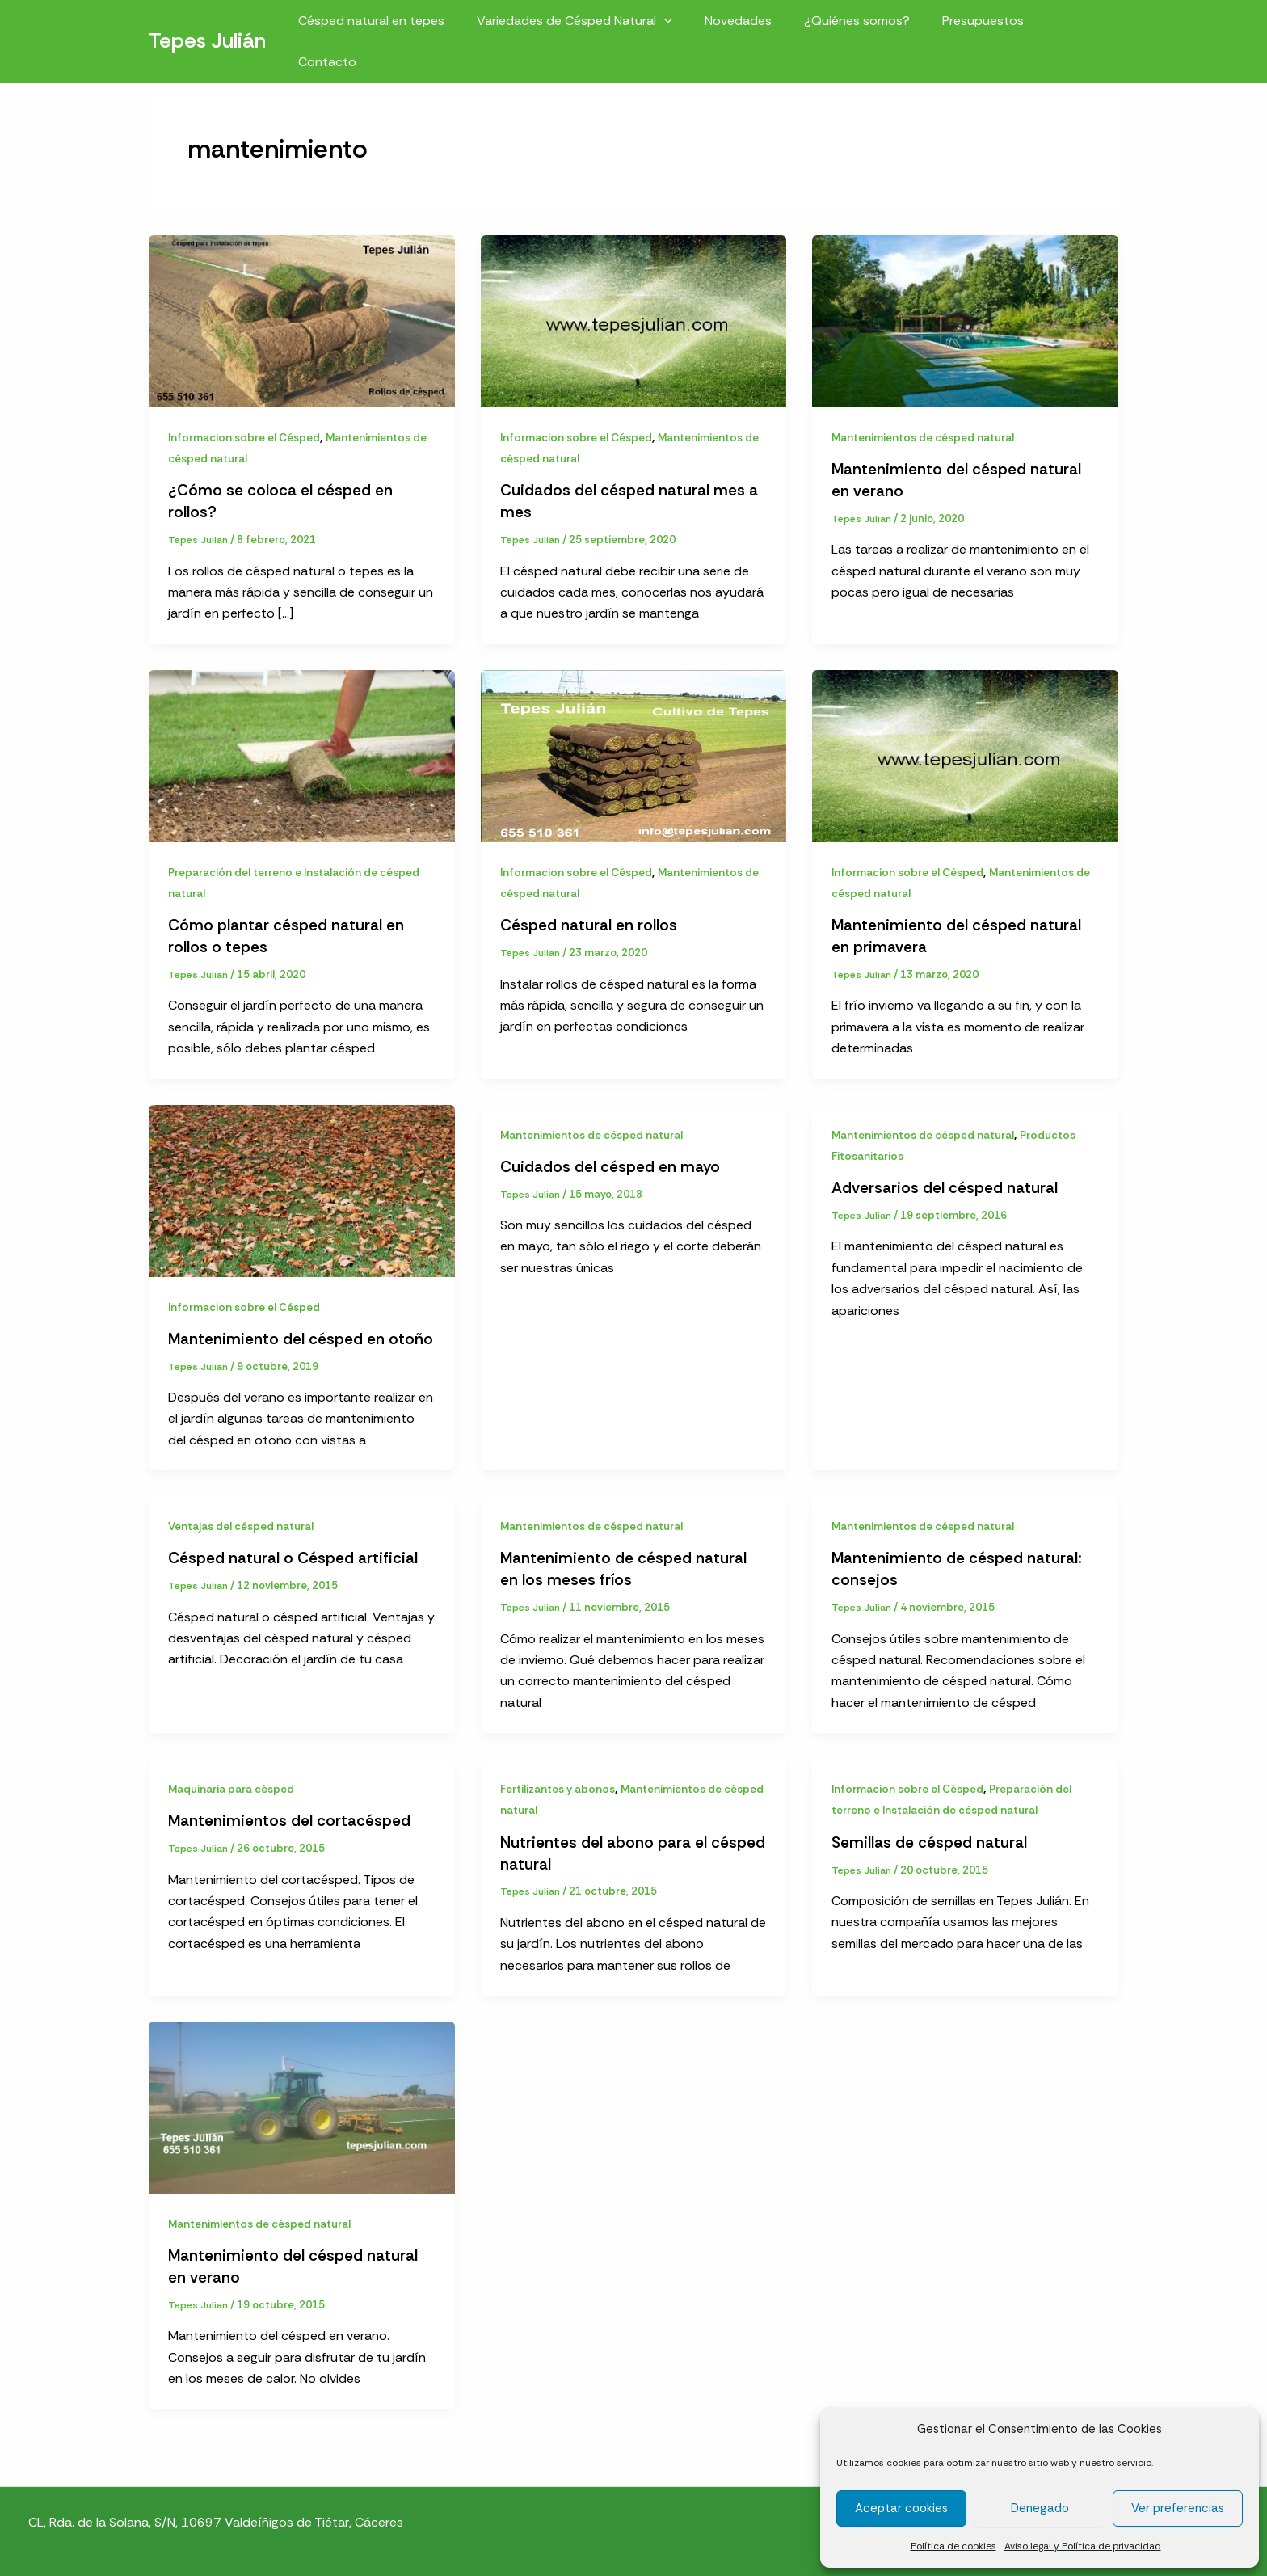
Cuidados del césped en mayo (611, 1163)
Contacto (1076, 25)
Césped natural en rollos (590, 923)
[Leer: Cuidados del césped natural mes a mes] (634, 319)
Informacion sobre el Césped (247, 437)
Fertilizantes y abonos (560, 1784)
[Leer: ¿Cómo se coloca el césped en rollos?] (302, 319)
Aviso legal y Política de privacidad (1082, 2546)
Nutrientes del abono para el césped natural (605, 1848)
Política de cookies (953, 2546)
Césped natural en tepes (395, 25)
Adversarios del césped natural (946, 1184)
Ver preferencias (1177, 2508)
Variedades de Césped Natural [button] (591, 25)
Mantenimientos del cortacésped (290, 1815)
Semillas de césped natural (930, 1837)
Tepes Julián (207, 25)
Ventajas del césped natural (243, 1523)
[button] (681, 25)
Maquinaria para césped (235, 1784)
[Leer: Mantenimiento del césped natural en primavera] (965, 752)
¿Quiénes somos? (861, 25)
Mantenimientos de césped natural (926, 437)
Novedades (748, 25)
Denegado (1040, 2508)
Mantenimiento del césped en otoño (301, 1335)
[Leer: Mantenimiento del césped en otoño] (302, 1186)
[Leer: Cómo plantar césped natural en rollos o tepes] (302, 752)
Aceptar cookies (901, 2508)
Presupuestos (980, 25)
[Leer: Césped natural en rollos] (634, 752)
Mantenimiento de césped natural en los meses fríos (625, 1565)
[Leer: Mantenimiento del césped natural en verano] (965, 319)
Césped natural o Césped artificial (295, 1554)
